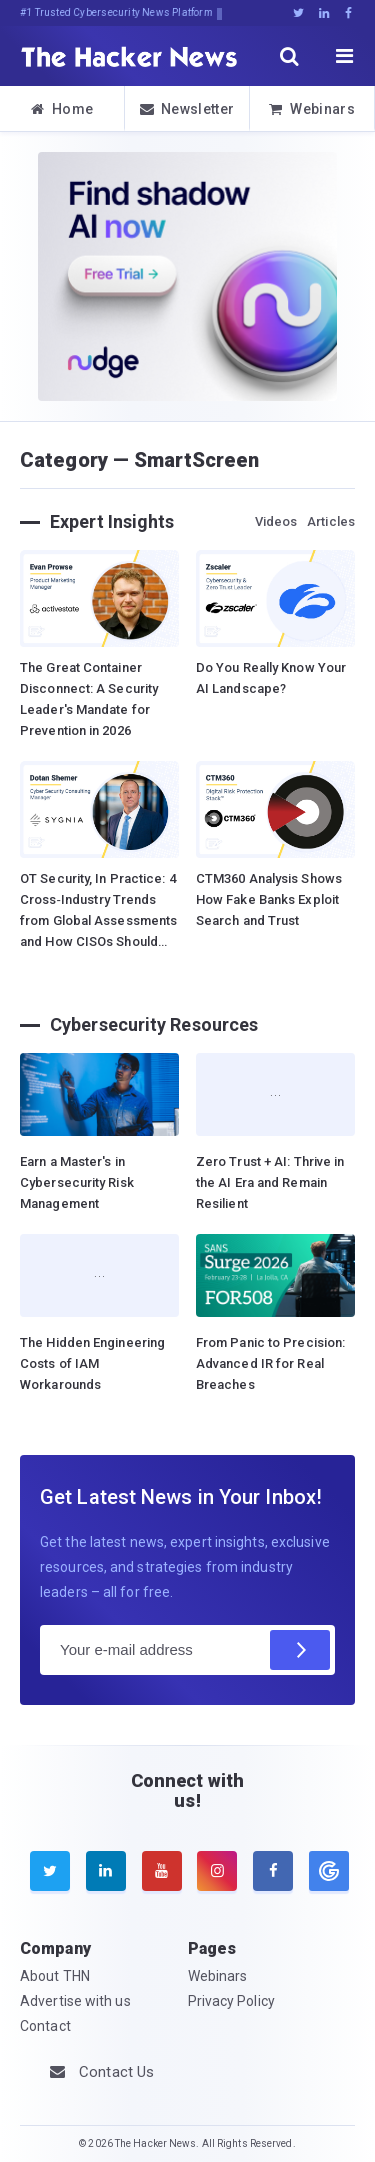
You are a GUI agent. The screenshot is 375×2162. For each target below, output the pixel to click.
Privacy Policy (231, 2001)
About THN (55, 1976)
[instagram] (217, 1871)
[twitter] (50, 1871)
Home (62, 109)
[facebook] (273, 1871)
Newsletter (187, 109)
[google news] (327, 1871)
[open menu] (345, 56)
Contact (45, 2026)
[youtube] (162, 1871)
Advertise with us (75, 2001)
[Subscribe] (300, 1650)
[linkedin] (106, 1871)
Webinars (312, 109)
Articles (331, 521)
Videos (276, 521)
